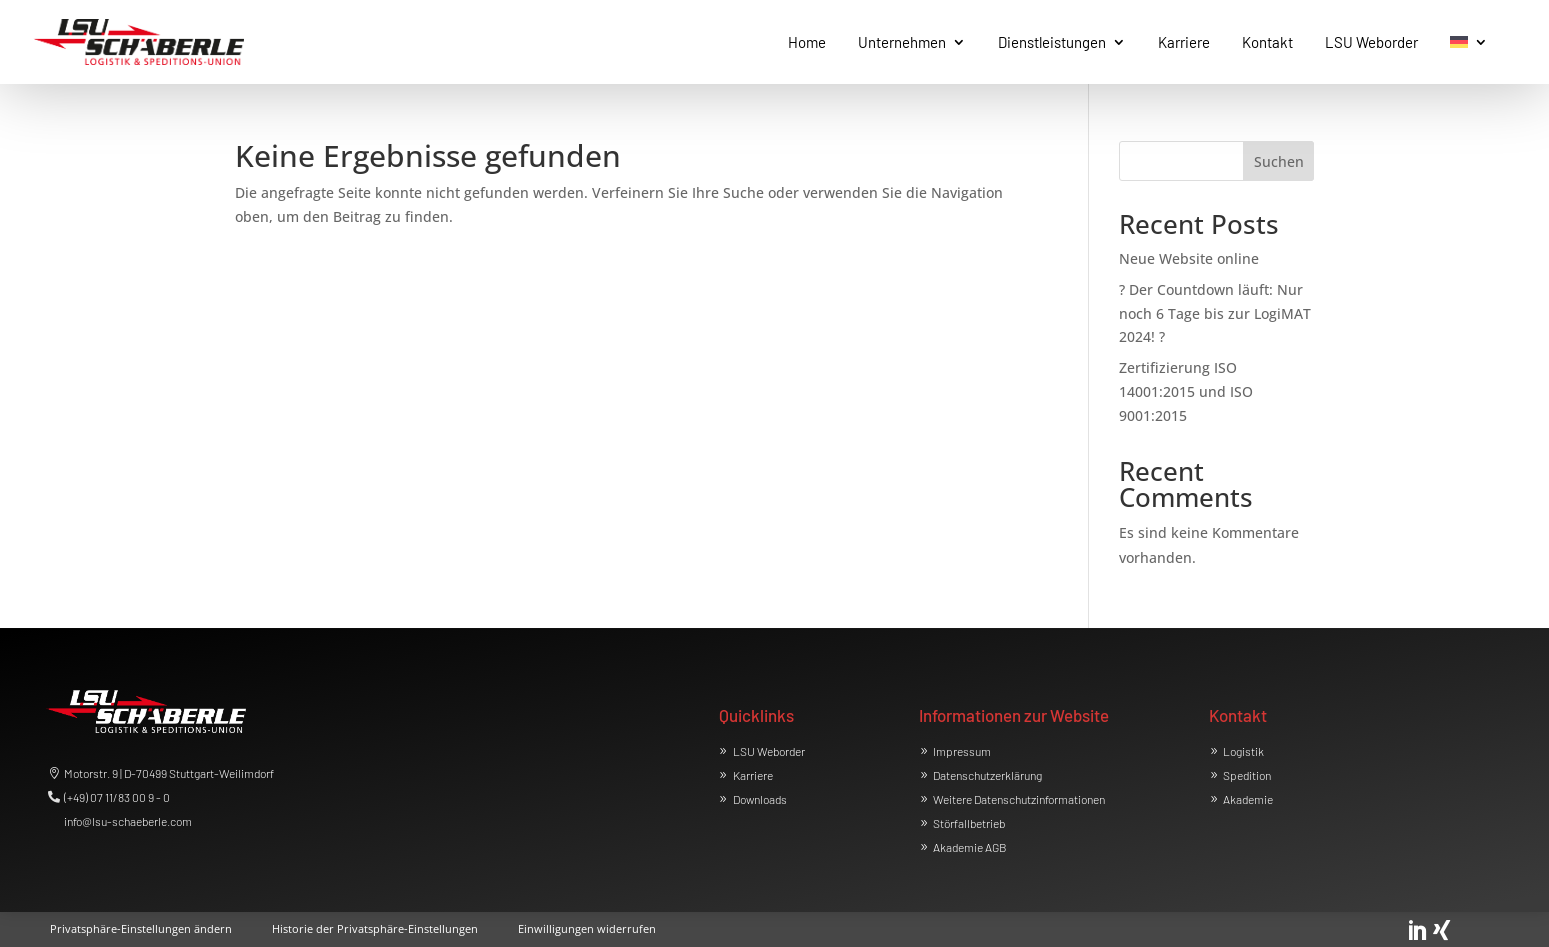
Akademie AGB (970, 847)
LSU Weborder (769, 751)
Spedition (1247, 775)
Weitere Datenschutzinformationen (1019, 799)
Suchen (1279, 161)
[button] (141, 925)
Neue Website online (1189, 258)
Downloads (760, 799)
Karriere (753, 775)
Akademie (1248, 799)
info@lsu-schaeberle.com (128, 821)
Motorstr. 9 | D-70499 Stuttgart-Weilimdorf (169, 773)
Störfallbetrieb (969, 823)
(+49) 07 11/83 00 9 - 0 (117, 797)
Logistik (1243, 751)
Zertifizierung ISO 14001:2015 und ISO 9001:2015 (1186, 391)
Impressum (962, 751)
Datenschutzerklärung (987, 775)
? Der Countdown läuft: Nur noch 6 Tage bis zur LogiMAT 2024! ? (1215, 313)
